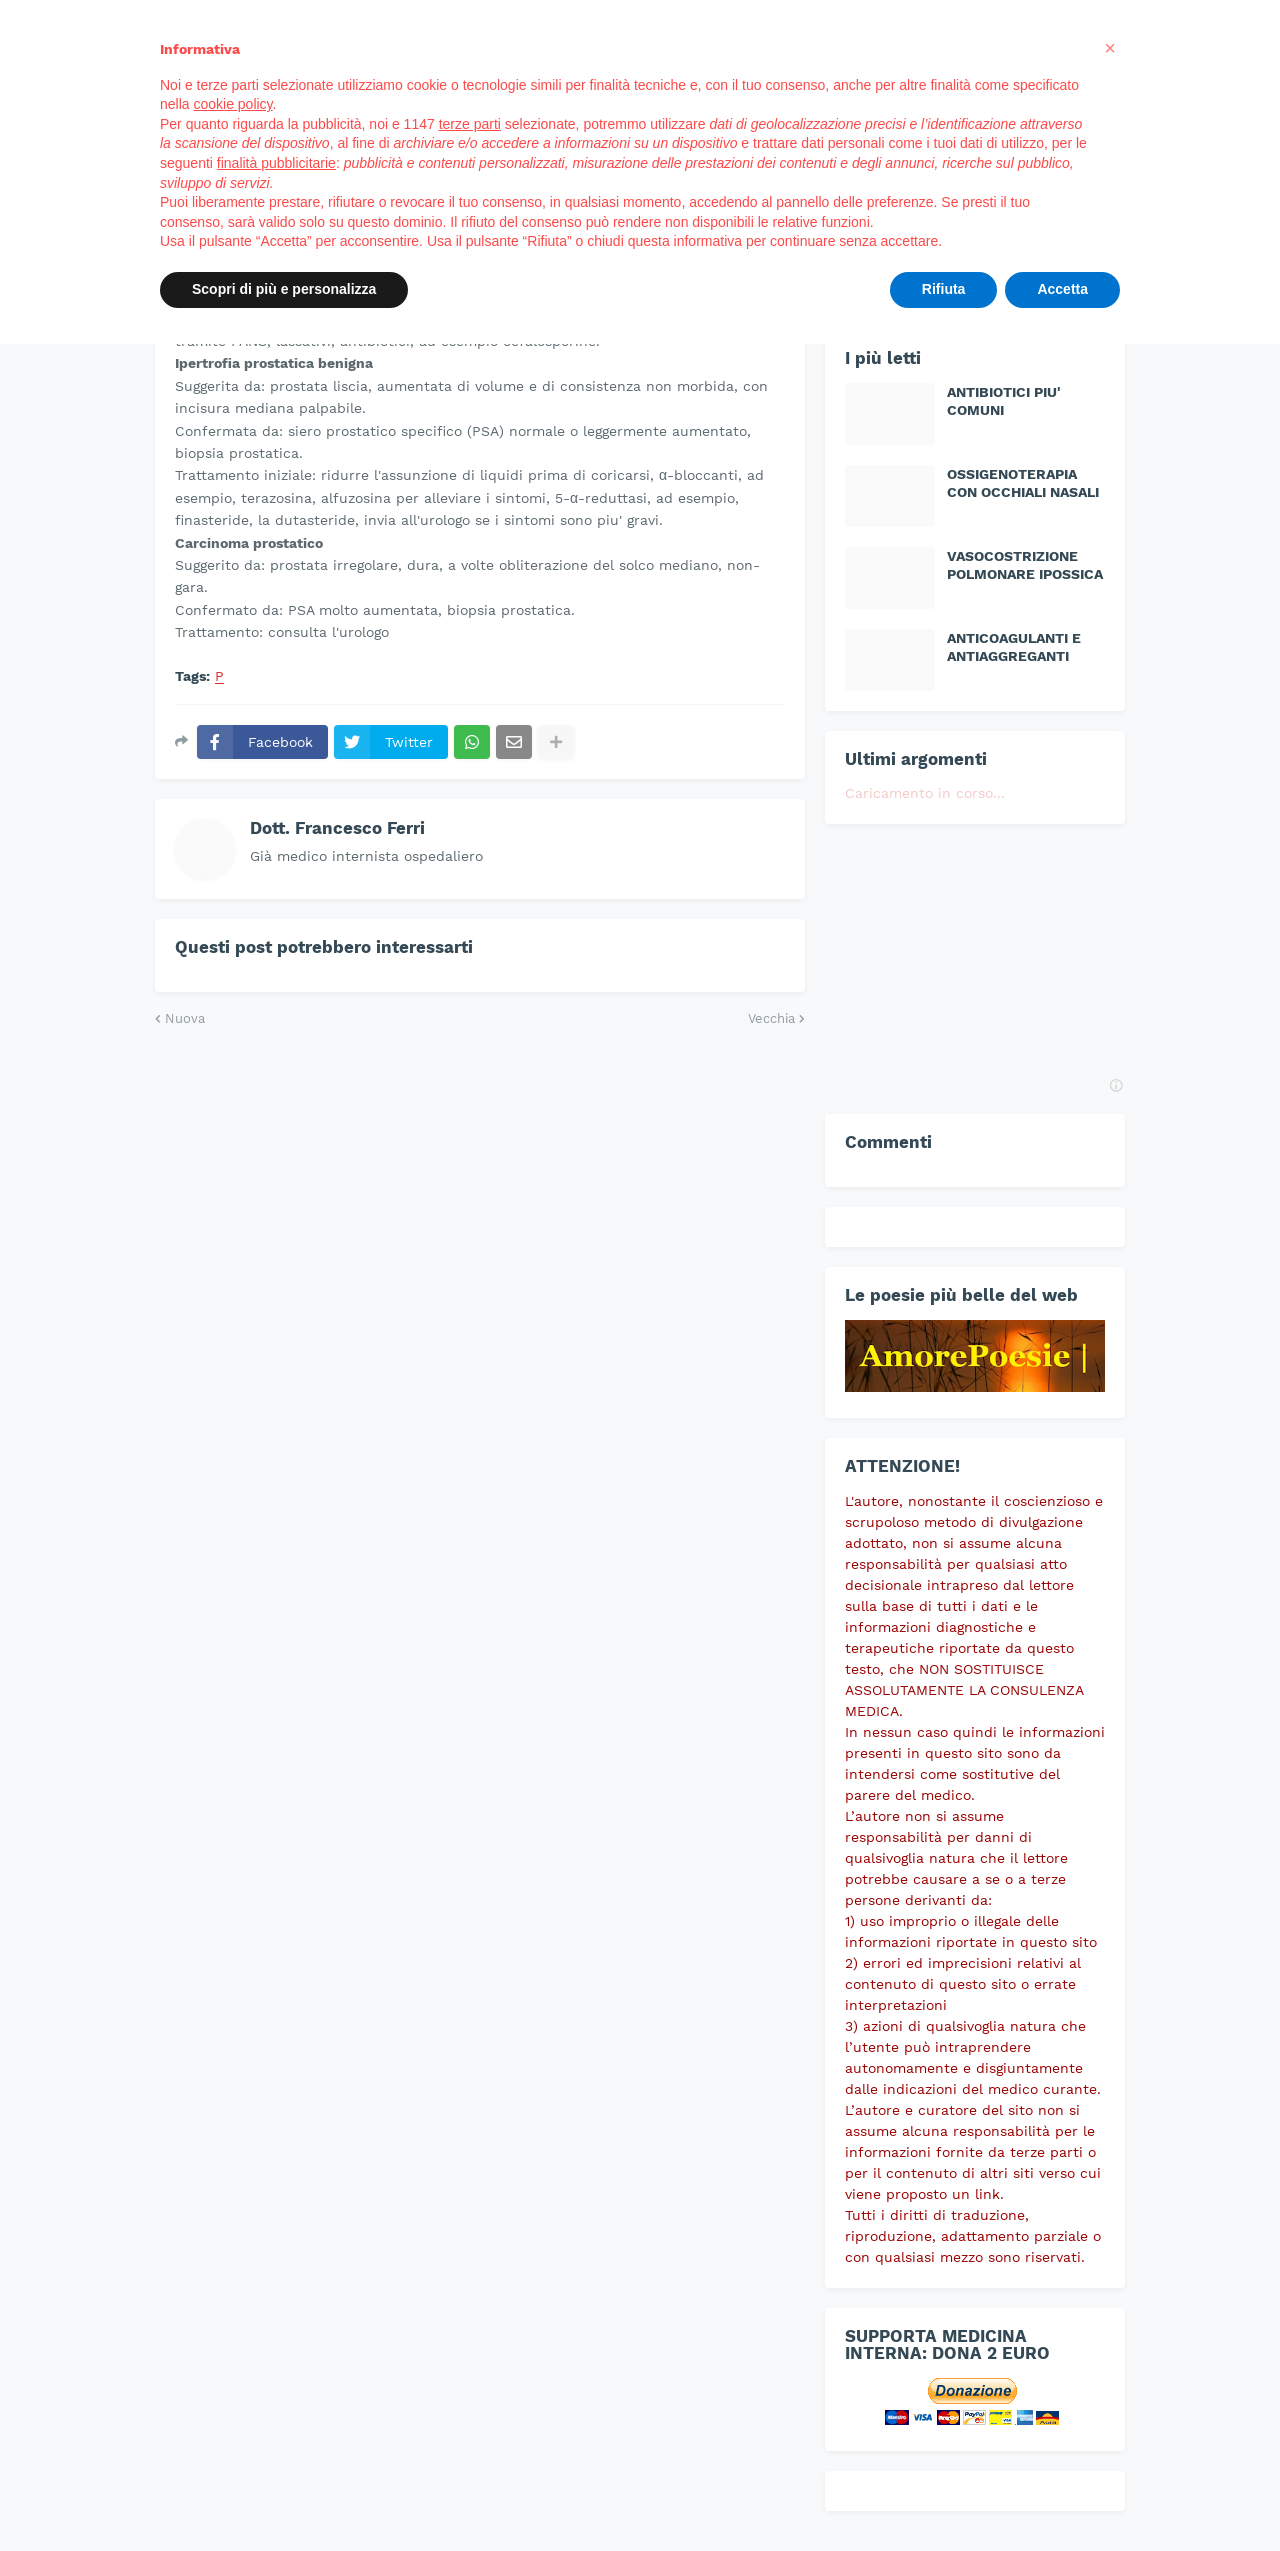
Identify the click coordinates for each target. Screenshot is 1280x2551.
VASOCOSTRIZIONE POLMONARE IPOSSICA (1025, 565)
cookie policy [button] (232, 104)
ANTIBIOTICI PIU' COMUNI (1004, 401)
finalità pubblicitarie (276, 163)
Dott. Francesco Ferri (337, 828)
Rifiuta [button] (944, 289)
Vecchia (771, 1018)
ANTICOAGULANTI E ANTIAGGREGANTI (1014, 647)
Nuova (185, 1018)
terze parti (470, 124)
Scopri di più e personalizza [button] (284, 289)
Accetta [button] (1062, 289)
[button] (1110, 48)
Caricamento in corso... (925, 793)
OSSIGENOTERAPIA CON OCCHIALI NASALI (1023, 483)
